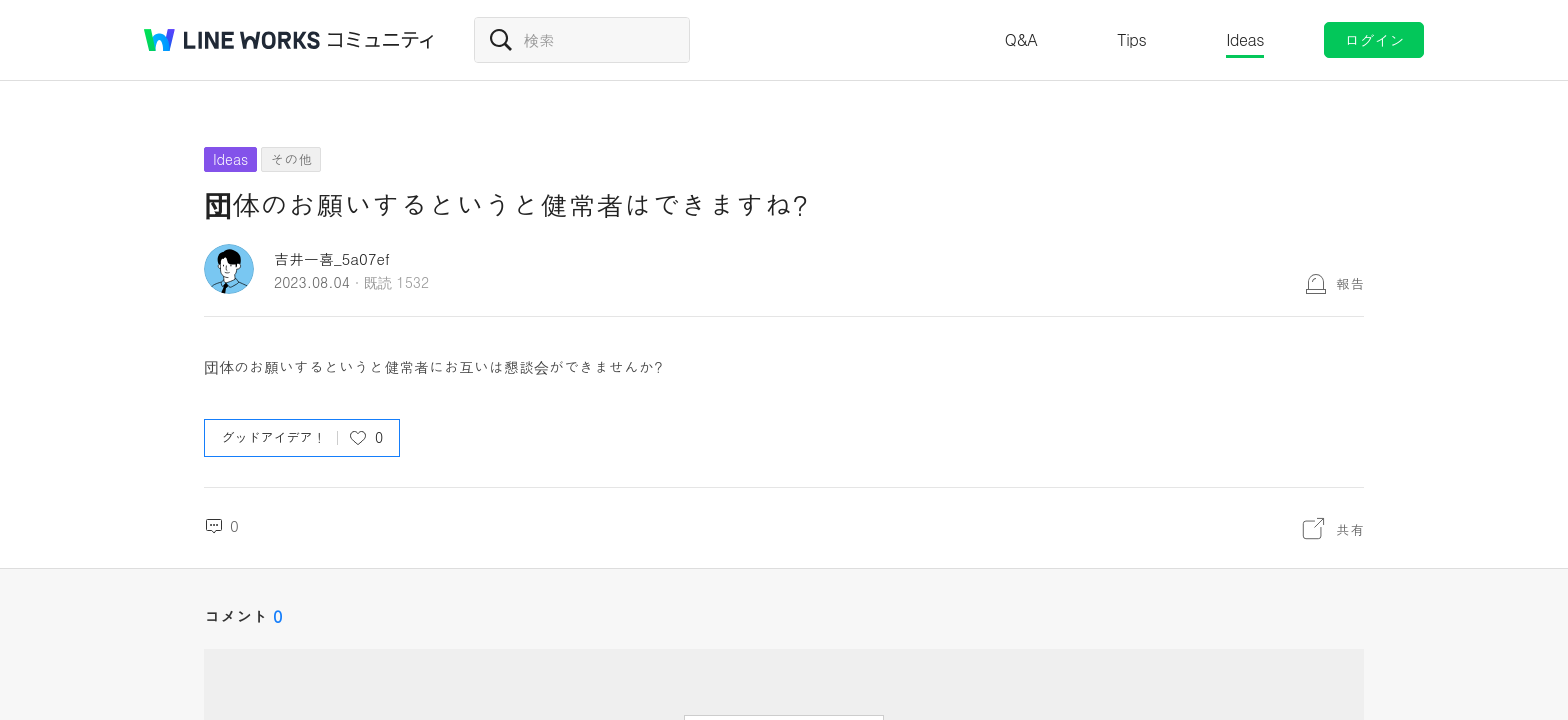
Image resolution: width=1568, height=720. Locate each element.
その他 (291, 159)
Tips (1131, 39)
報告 (1350, 283)
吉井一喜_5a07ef (332, 258)
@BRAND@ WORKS (232, 40)
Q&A (1021, 39)
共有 (1350, 529)
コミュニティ (381, 40)
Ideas (1245, 39)
